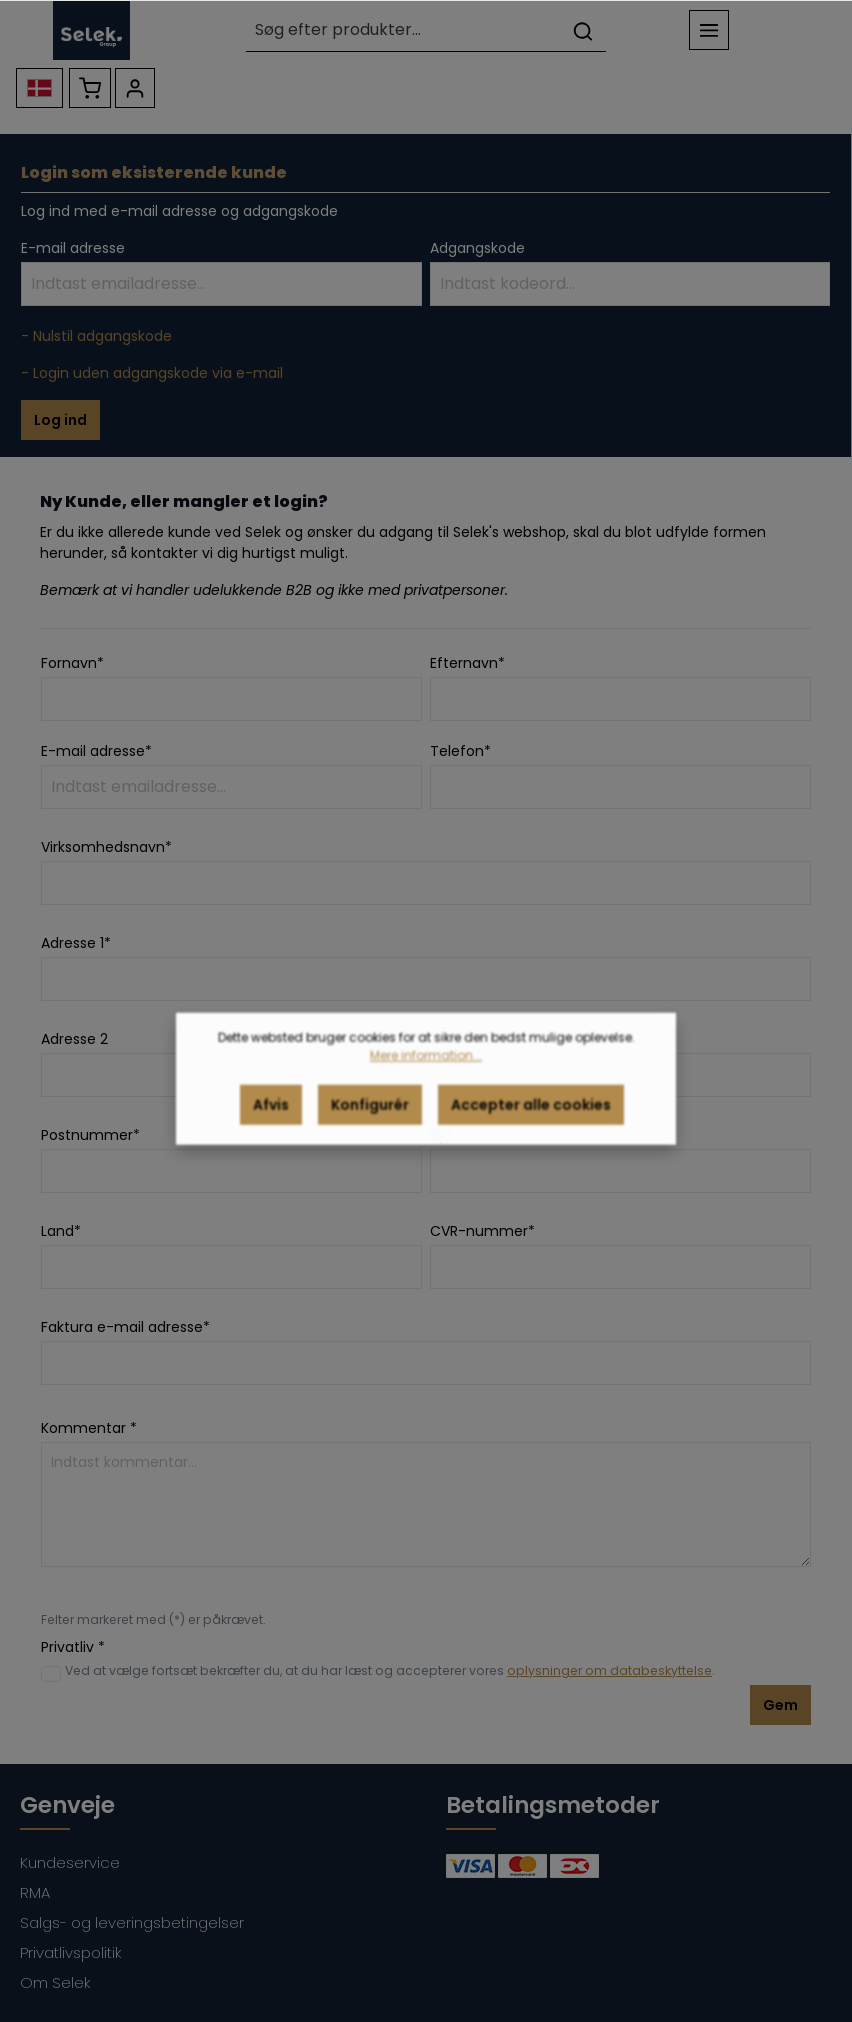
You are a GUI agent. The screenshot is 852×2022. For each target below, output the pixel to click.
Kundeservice (70, 1862)
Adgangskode (477, 248)
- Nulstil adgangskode (96, 336)
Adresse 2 (74, 1039)
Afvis (271, 1125)
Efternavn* (467, 663)
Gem (780, 1705)
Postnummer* (90, 1135)
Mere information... (426, 1075)
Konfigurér (370, 1125)
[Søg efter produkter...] (403, 30)
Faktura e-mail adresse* (125, 1327)
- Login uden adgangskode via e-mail (152, 373)
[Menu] (709, 30)
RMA (35, 1892)
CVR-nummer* (482, 1231)
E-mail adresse (73, 248)
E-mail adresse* (96, 751)
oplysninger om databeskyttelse (609, 1670)
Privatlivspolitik (71, 1952)
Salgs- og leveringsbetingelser (132, 1922)
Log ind (60, 420)
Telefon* (460, 751)
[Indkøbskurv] (90, 88)
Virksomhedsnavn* (106, 847)
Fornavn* (72, 663)
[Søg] (583, 30)
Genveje (67, 1805)
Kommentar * (89, 1428)
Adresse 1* (76, 943)
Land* (61, 1231)
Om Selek (55, 1982)
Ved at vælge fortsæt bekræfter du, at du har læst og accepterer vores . (390, 1670)
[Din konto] (135, 88)
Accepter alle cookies (531, 1125)
